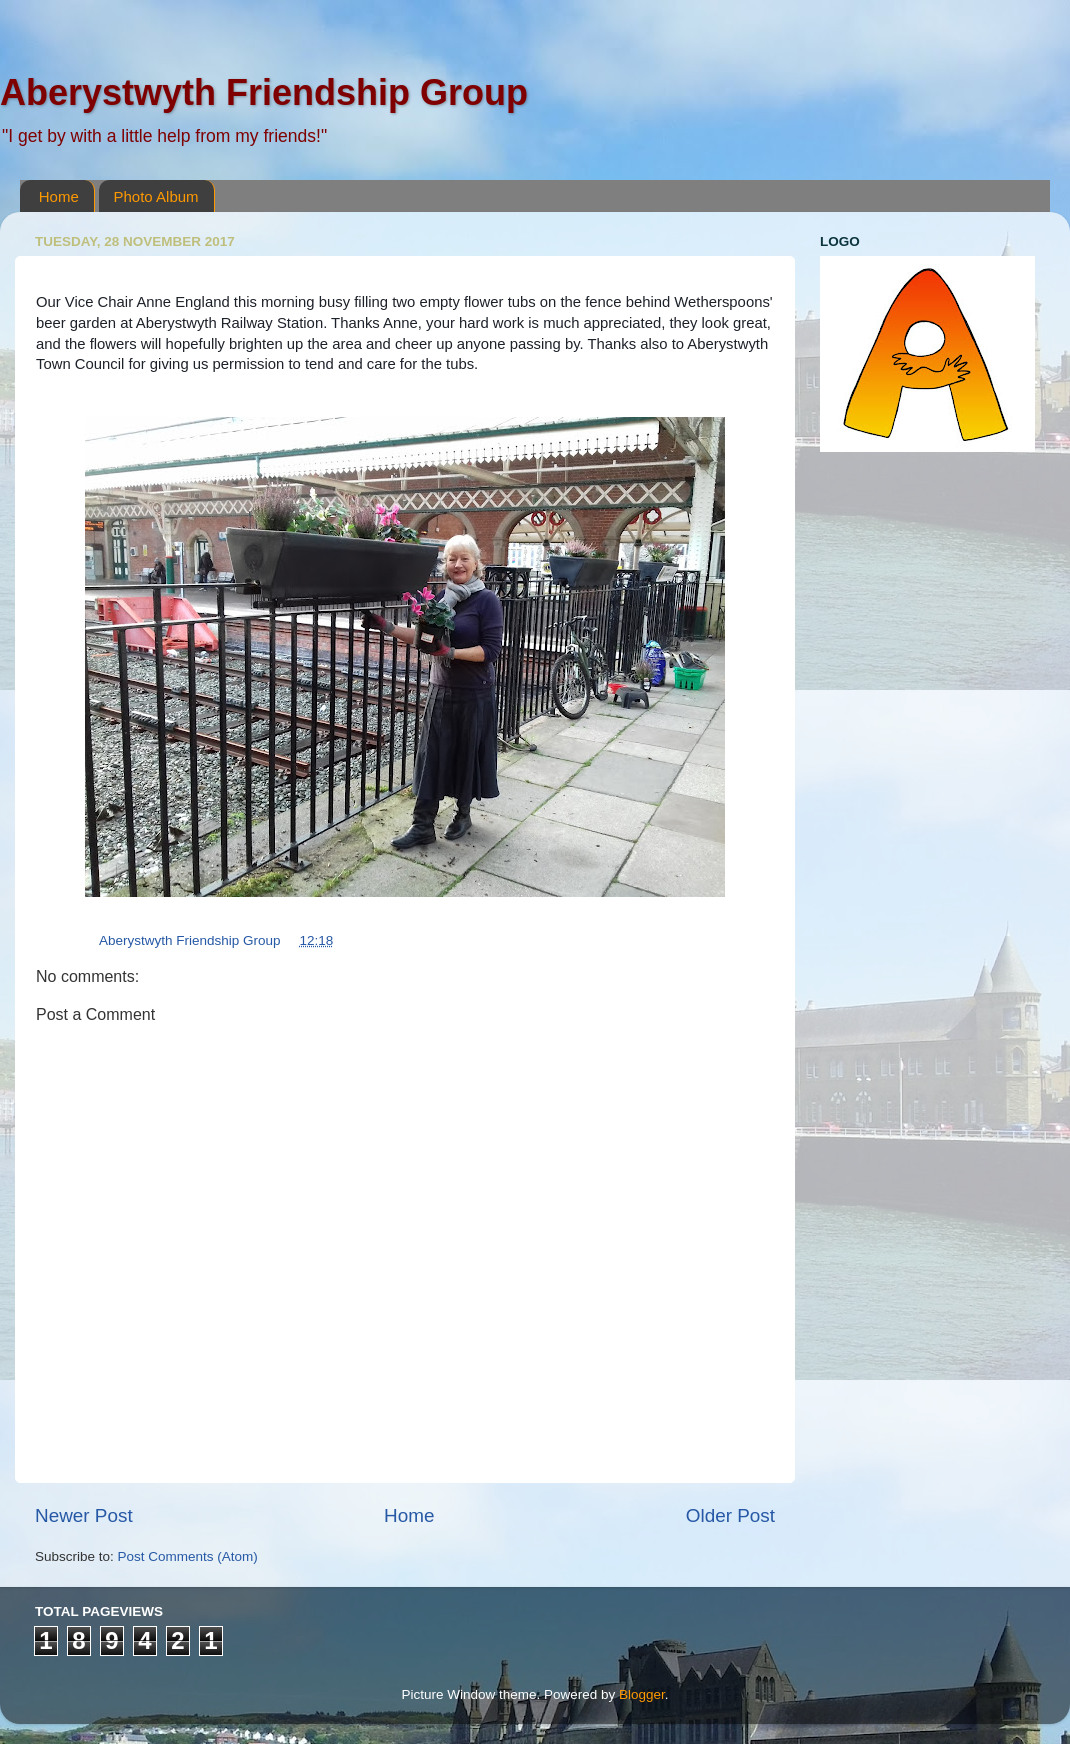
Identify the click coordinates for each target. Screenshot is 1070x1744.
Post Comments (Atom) (188, 1556)
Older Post (730, 1515)
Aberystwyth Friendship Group (264, 92)
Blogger (642, 1694)
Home (59, 196)
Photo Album (156, 196)
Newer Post (84, 1515)
